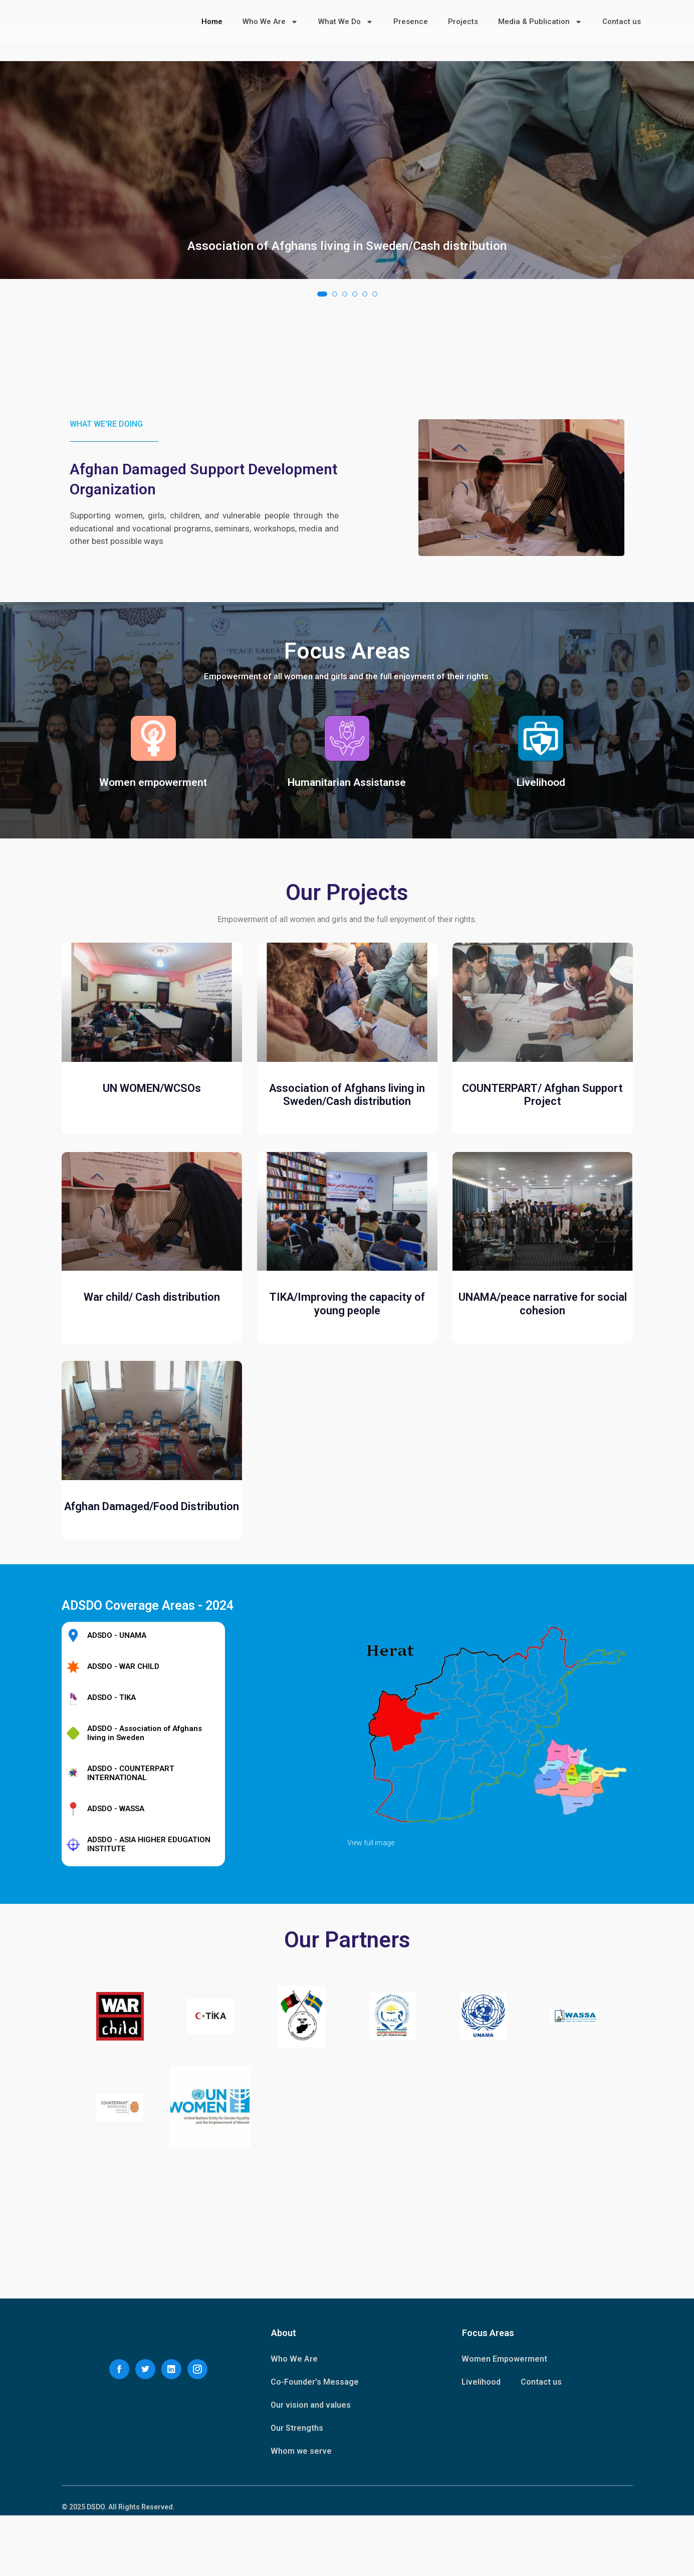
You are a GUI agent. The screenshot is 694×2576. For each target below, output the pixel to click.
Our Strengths (297, 2488)
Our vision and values (311, 2465)
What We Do (345, 23)
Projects (463, 22)
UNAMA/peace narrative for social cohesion (542, 1464)
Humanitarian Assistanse (347, 856)
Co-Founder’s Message (315, 2442)
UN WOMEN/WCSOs (152, 1248)
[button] (322, 428)
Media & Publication (540, 23)
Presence (410, 22)
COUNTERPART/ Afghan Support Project (542, 1254)
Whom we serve (301, 2511)
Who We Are (270, 23)
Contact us (621, 22)
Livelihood (541, 856)
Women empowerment (153, 856)
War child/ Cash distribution (152, 1457)
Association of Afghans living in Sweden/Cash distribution (347, 381)
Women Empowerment (504, 2419)
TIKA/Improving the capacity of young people (347, 1464)
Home (211, 22)
